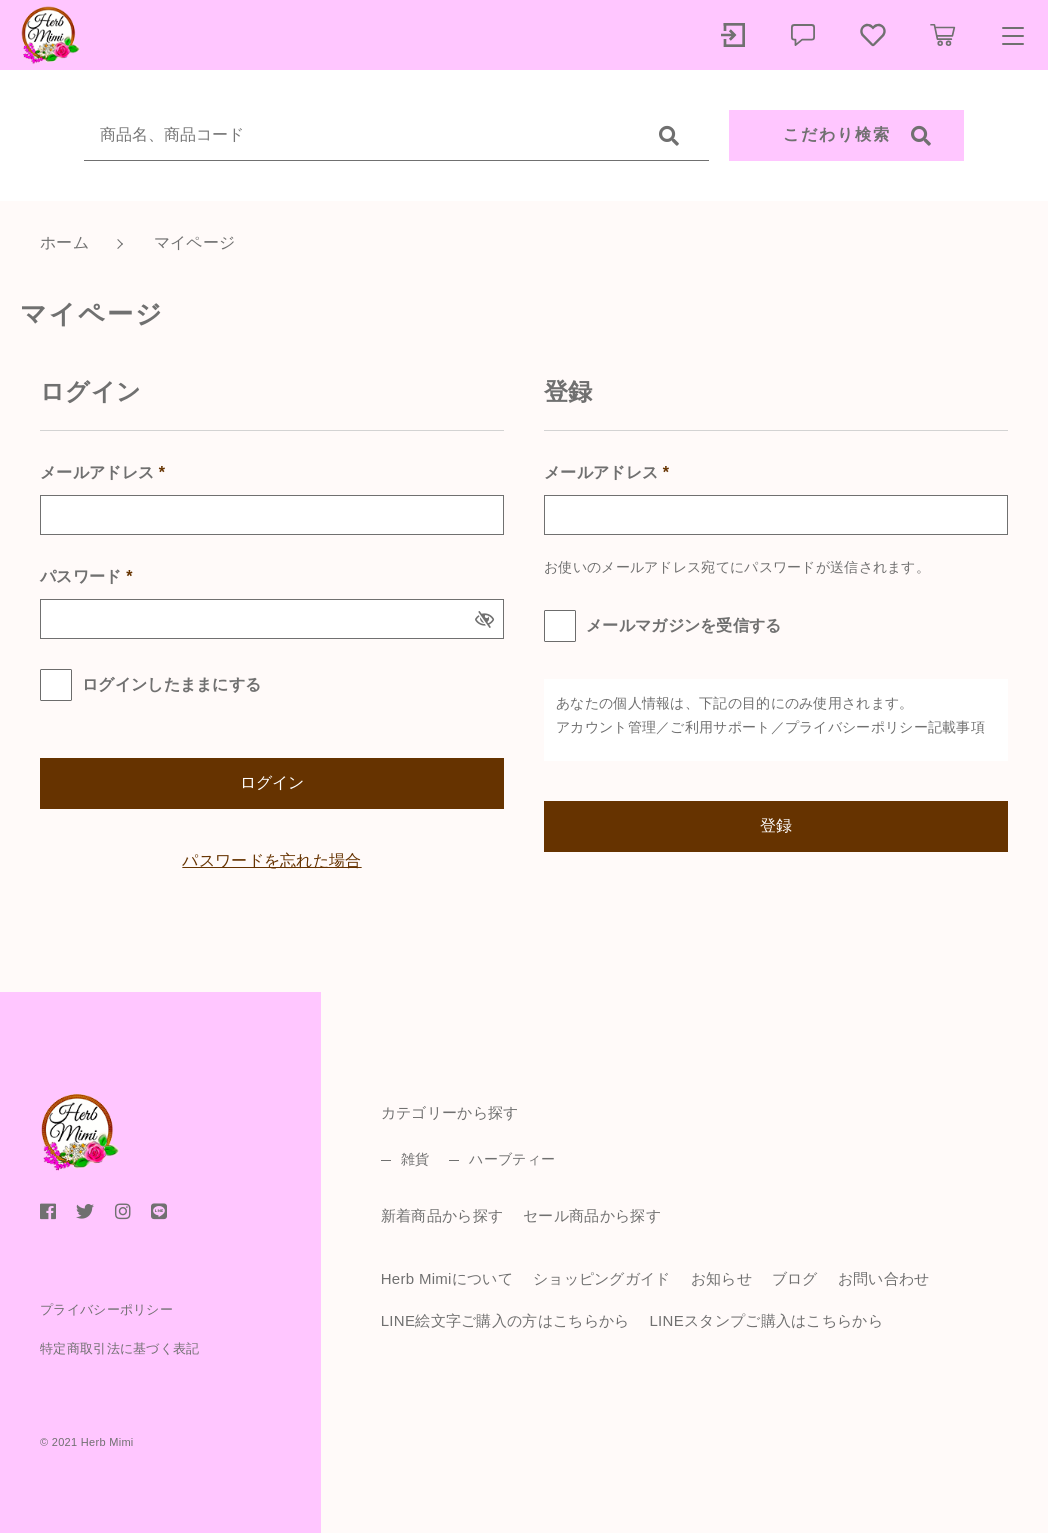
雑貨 (415, 1159)
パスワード (86, 576)
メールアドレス (102, 472)
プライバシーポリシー (856, 727)
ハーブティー (512, 1159)
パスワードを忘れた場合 (271, 860)
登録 (776, 825)
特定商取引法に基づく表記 (120, 1348)
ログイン (272, 782)
